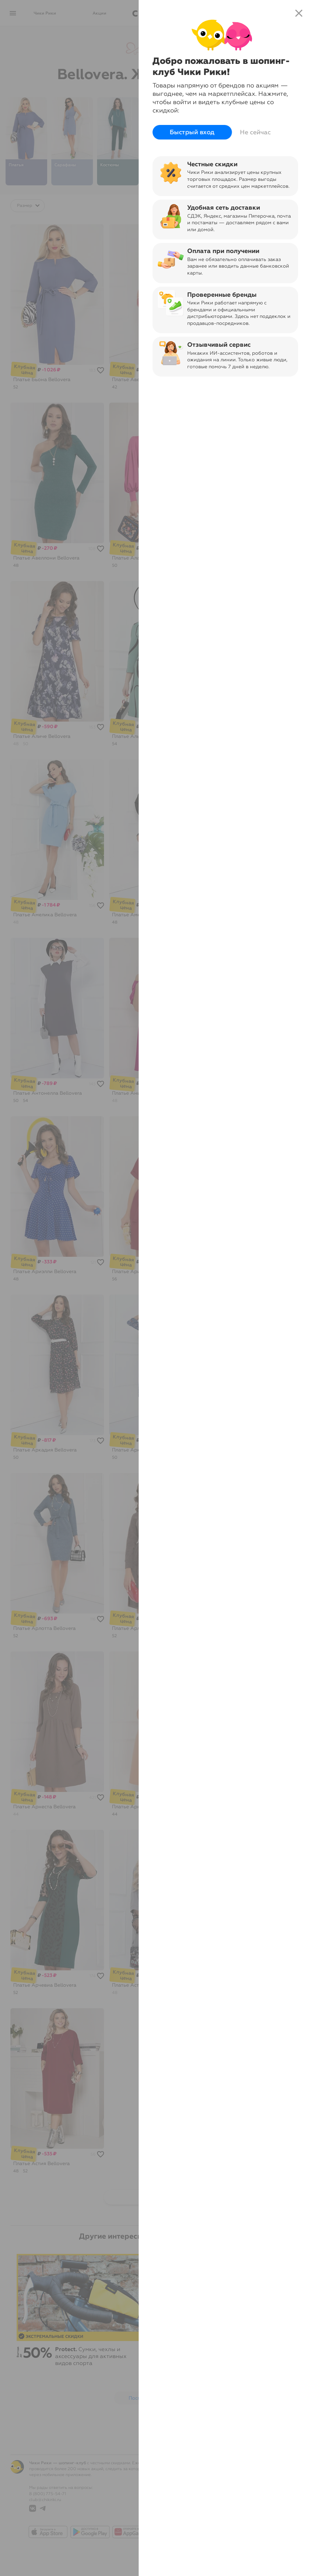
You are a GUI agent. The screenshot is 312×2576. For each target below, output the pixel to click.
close (299, 13)
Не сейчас (255, 132)
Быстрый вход (192, 132)
